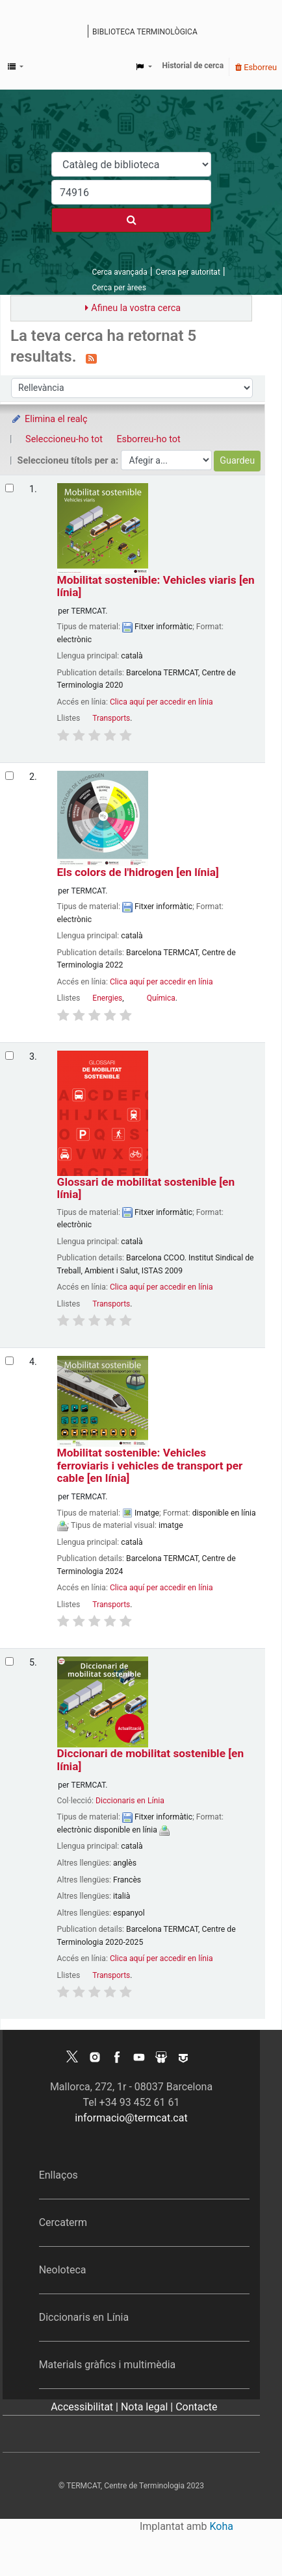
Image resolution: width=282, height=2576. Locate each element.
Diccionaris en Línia (130, 1800)
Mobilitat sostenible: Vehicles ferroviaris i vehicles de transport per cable (150, 1465)
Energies (107, 998)
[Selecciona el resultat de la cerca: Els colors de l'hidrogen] (9, 775)
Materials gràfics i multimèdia (107, 2364)
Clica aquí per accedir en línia (161, 702)
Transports (111, 718)
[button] (16, 67)
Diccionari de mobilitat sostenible (150, 1759)
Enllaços (58, 2175)
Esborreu (256, 67)
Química (161, 998)
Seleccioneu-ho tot (64, 439)
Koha (221, 2526)
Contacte (196, 2407)
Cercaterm (63, 2222)
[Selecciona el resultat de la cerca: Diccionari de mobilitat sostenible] (9, 1661)
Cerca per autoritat (188, 272)
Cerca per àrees (119, 287)
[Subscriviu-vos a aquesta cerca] (91, 357)
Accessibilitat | (86, 2407)
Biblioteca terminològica (145, 31)
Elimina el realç (49, 419)
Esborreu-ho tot (148, 439)
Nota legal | (148, 2407)
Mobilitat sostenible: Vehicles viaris (156, 586)
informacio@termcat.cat (131, 2118)
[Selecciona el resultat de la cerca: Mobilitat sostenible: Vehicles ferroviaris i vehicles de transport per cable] (9, 1361)
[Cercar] (131, 220)
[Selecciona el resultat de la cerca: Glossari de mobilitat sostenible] (9, 1055)
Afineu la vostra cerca (136, 308)
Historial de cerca (193, 65)
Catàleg (79, 32)
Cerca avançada (119, 272)
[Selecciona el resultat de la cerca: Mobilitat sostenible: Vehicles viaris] (9, 488)
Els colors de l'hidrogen (138, 872)
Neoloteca (62, 2270)
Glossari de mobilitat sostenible (146, 1188)
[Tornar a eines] (241, 2536)
